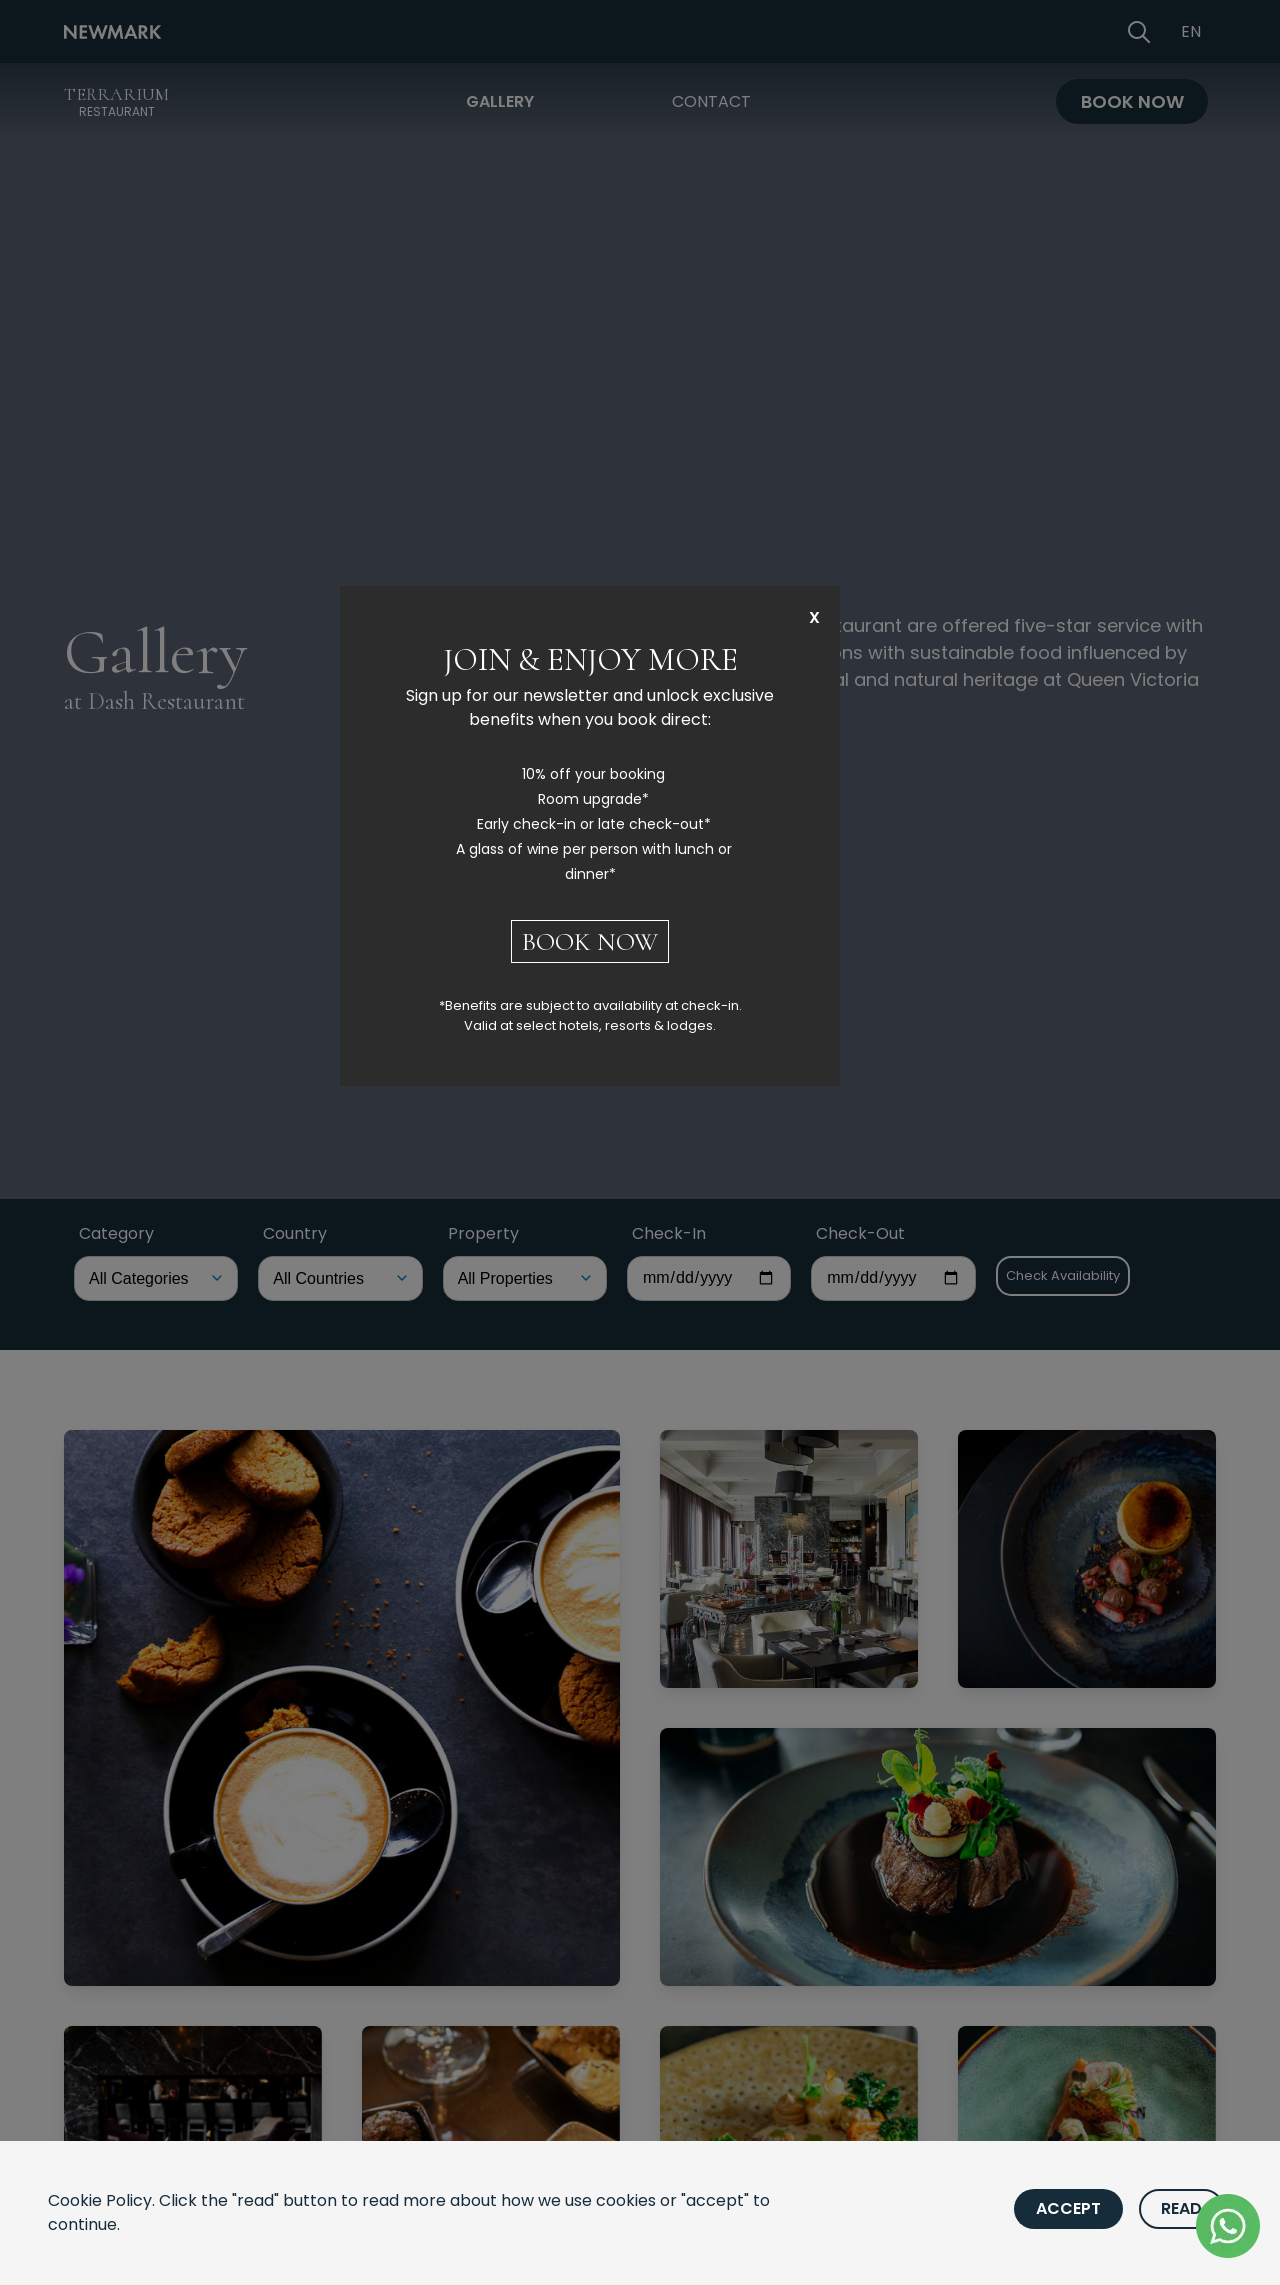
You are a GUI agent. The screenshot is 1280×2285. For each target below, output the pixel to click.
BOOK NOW (590, 941)
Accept (1068, 2208)
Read (1181, 2208)
